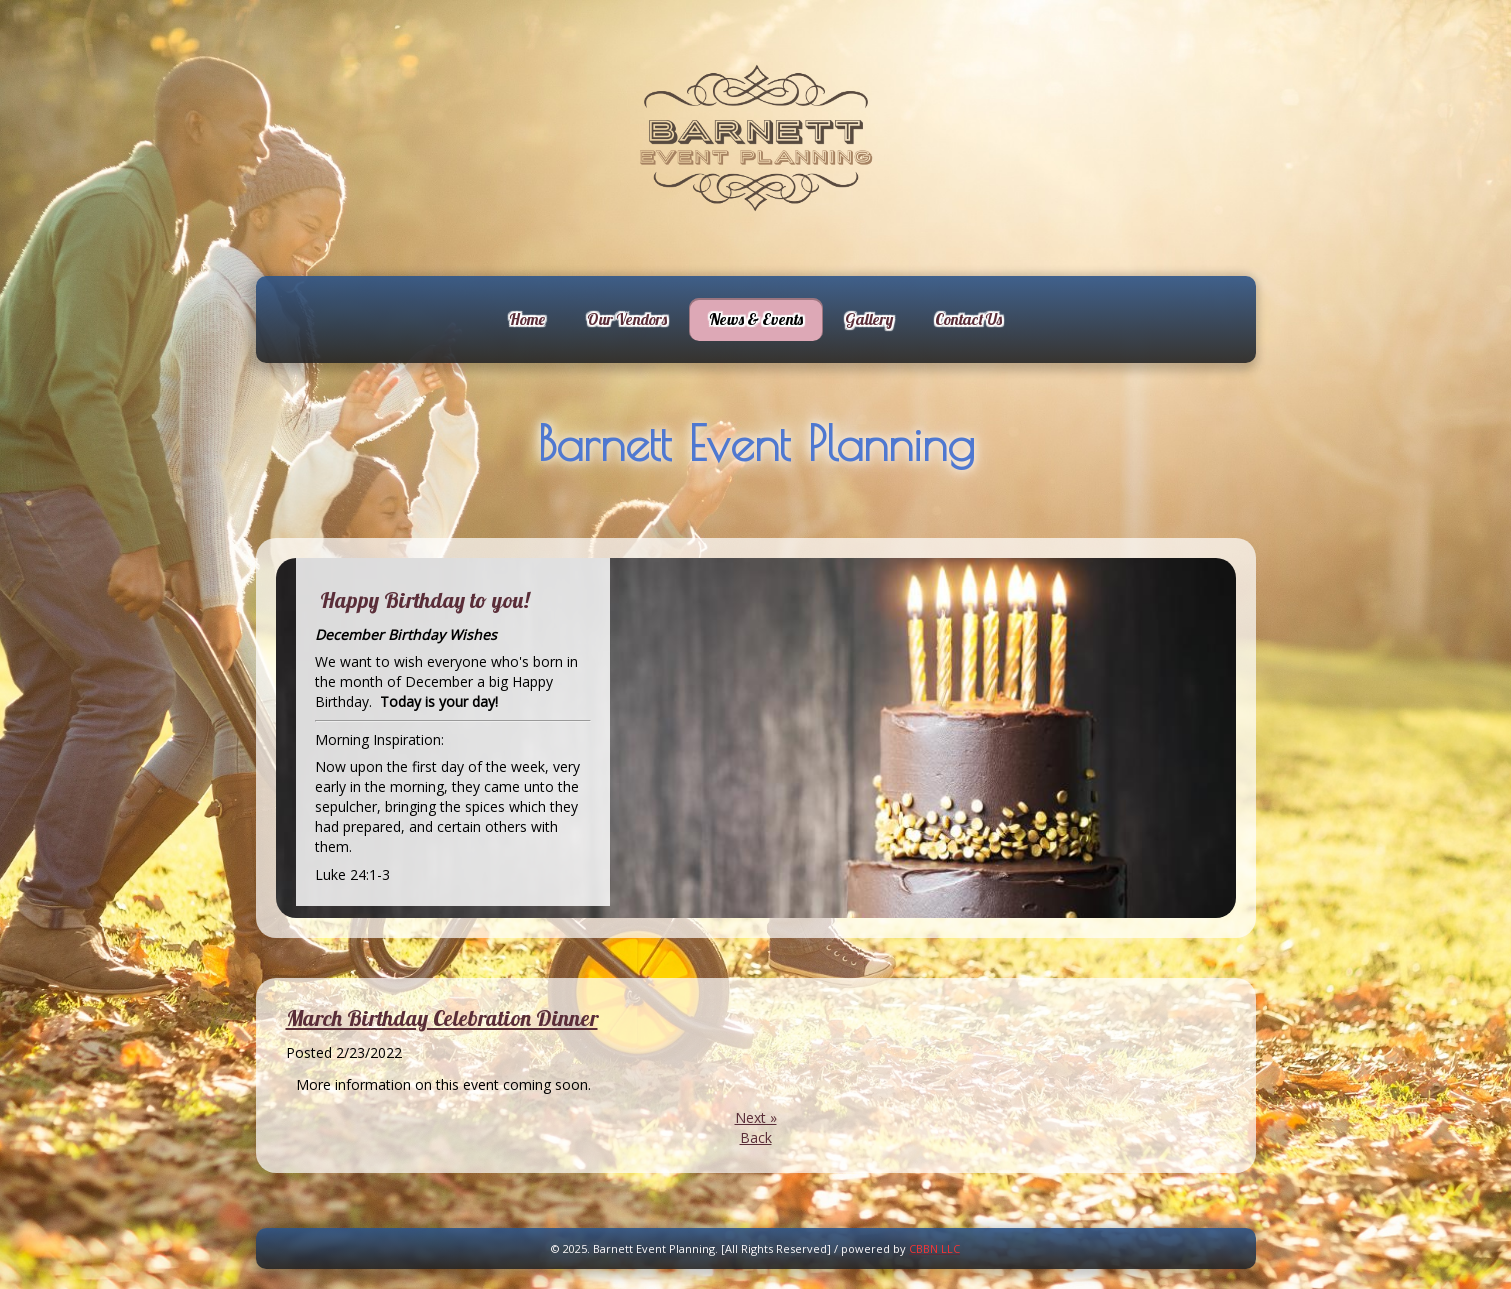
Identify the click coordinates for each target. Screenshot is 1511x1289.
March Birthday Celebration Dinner (442, 1018)
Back (756, 1137)
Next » (756, 1117)
